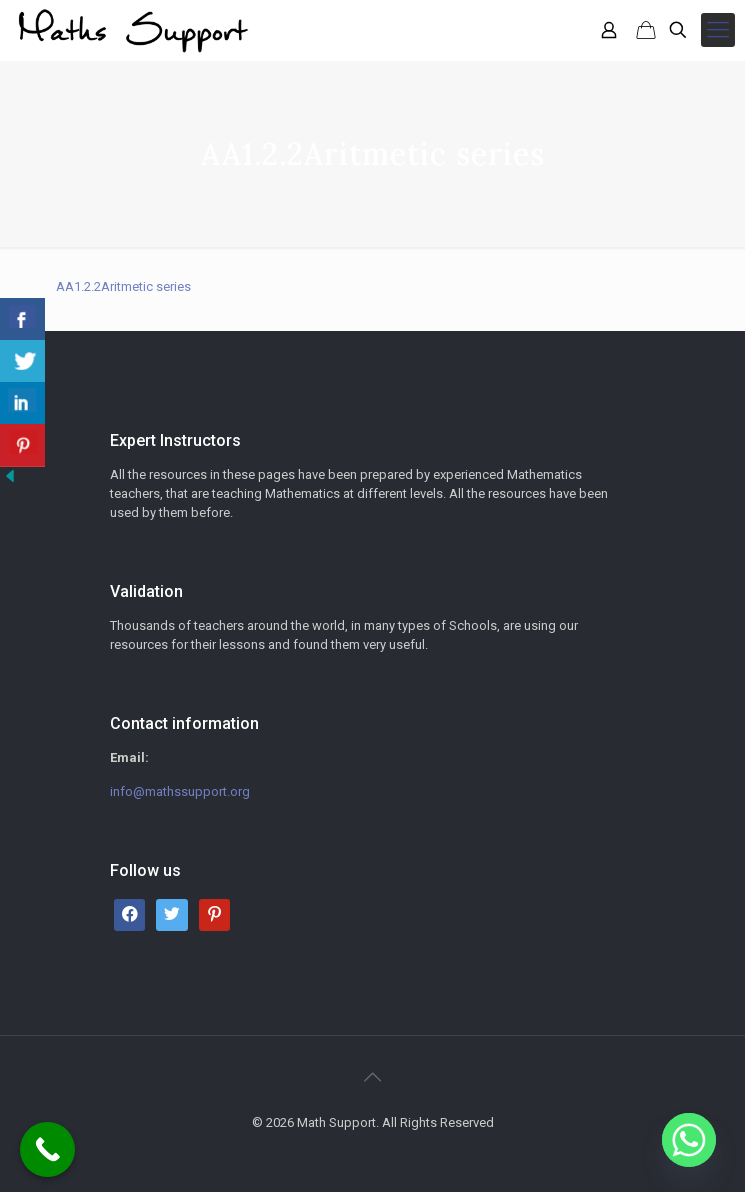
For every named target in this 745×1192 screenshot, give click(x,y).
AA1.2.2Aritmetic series (123, 286)
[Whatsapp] (689, 1140)
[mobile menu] (718, 30)
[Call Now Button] (47, 1149)
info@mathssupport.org (180, 791)
